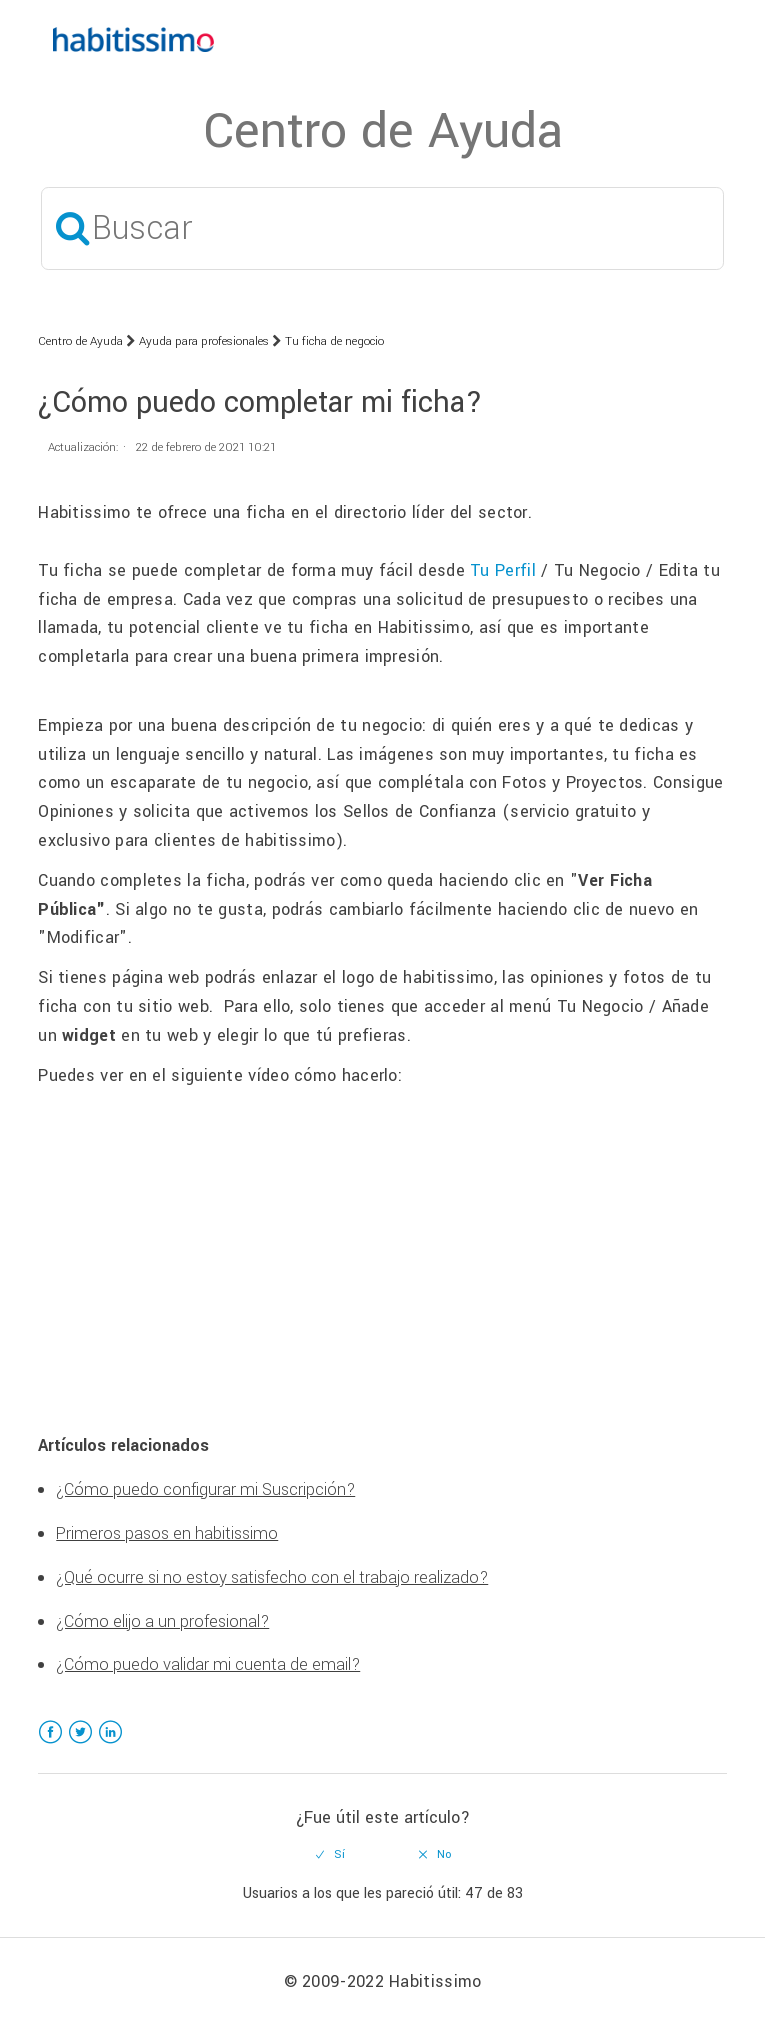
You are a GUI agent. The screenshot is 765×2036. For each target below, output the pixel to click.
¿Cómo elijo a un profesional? (162, 1621)
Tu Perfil (503, 570)
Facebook (50, 1744)
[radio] (330, 1855)
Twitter (80, 1744)
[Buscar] (382, 228)
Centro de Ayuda (80, 341)
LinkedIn (110, 1744)
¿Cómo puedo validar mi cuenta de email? (208, 1664)
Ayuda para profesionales (204, 341)
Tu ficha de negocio (334, 341)
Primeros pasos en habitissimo (167, 1533)
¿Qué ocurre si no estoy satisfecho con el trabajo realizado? (272, 1577)
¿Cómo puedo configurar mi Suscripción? (205, 1489)
